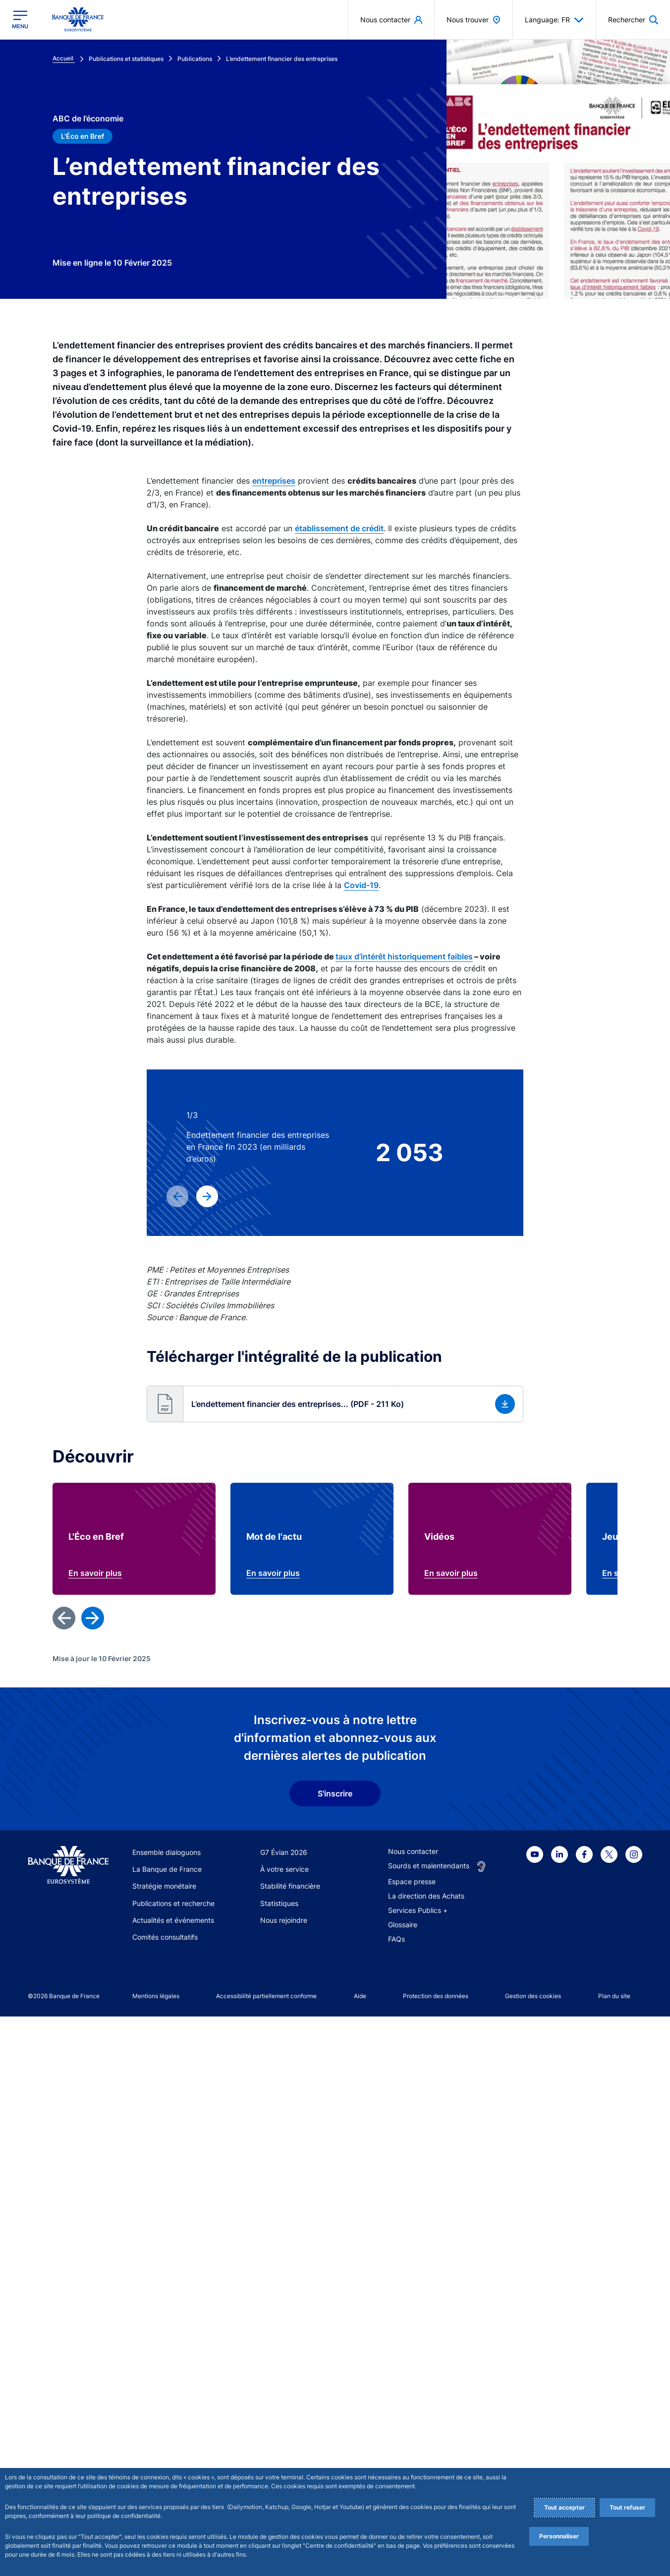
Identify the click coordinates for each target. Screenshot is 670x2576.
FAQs (396, 1939)
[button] (335, 1404)
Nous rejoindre (283, 1920)
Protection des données (435, 1996)
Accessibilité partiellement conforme (266, 1996)
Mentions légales (155, 1996)
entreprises (273, 481)
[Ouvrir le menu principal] (20, 19)
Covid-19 (361, 885)
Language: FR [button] (554, 20)
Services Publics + (417, 1910)
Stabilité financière (290, 1886)
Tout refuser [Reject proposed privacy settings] (627, 2507)
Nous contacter (413, 1851)
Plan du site (614, 1996)
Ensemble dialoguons (166, 1852)
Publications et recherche (173, 1903)
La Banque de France (167, 1869)
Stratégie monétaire (164, 1886)
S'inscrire (335, 1793)
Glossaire (402, 1924)
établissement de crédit (339, 528)
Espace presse (412, 1881)
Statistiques (279, 1903)
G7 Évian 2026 (283, 1852)
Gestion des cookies (533, 1996)
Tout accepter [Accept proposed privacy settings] (564, 2507)
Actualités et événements (173, 1920)
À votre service (284, 1869)
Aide (360, 1996)
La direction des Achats (426, 1896)
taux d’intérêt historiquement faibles (404, 956)
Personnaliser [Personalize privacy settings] (559, 2536)
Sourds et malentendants (428, 1865)
